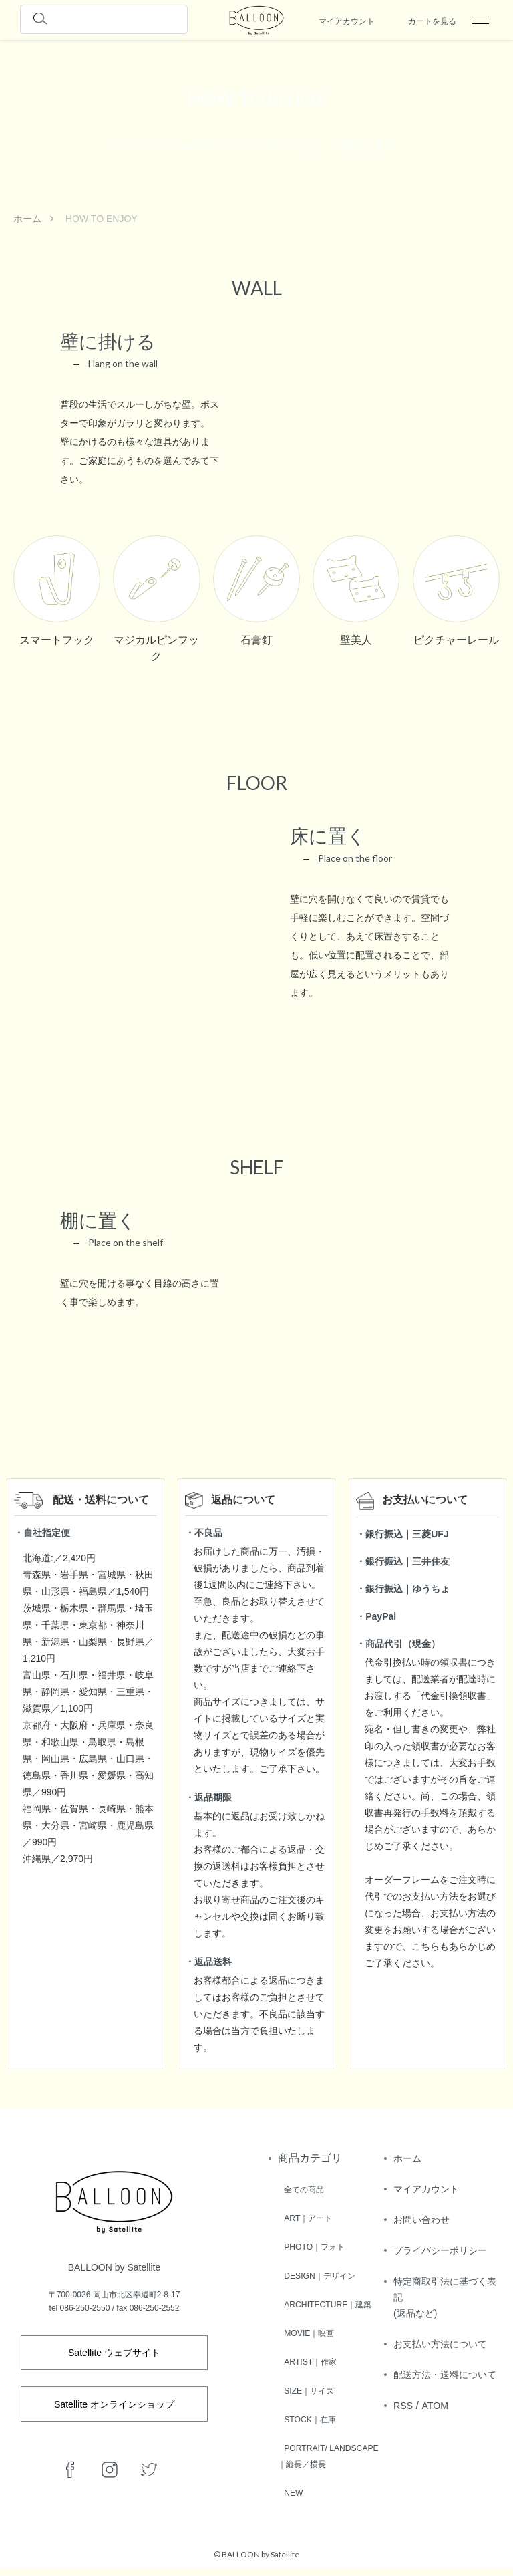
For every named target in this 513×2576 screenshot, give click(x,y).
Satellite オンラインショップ (113, 2411)
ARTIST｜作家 (308, 2357)
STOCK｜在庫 (308, 2413)
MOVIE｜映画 (307, 2329)
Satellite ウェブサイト (113, 2354)
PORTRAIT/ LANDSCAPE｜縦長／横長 (329, 2457)
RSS (404, 2453)
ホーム (27, 218)
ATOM (438, 2453)
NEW (289, 2501)
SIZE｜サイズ (307, 2385)
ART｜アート (306, 2217)
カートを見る (432, 21)
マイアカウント (347, 21)
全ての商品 (301, 2189)
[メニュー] (480, 20)
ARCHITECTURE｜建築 (328, 2301)
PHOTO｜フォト (313, 2245)
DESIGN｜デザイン (319, 2273)
